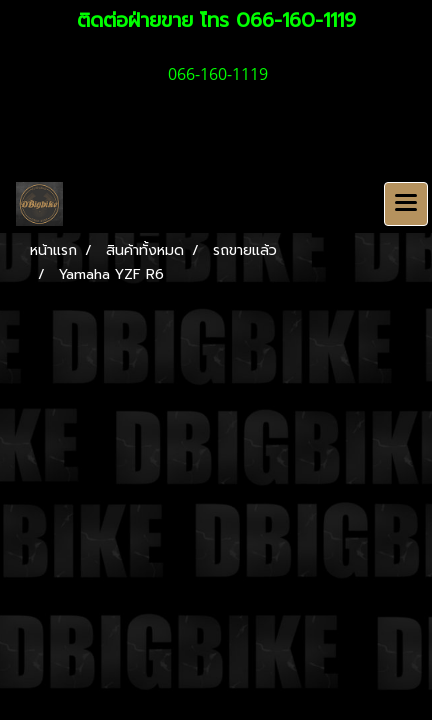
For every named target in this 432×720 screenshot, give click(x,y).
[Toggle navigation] (406, 204)
